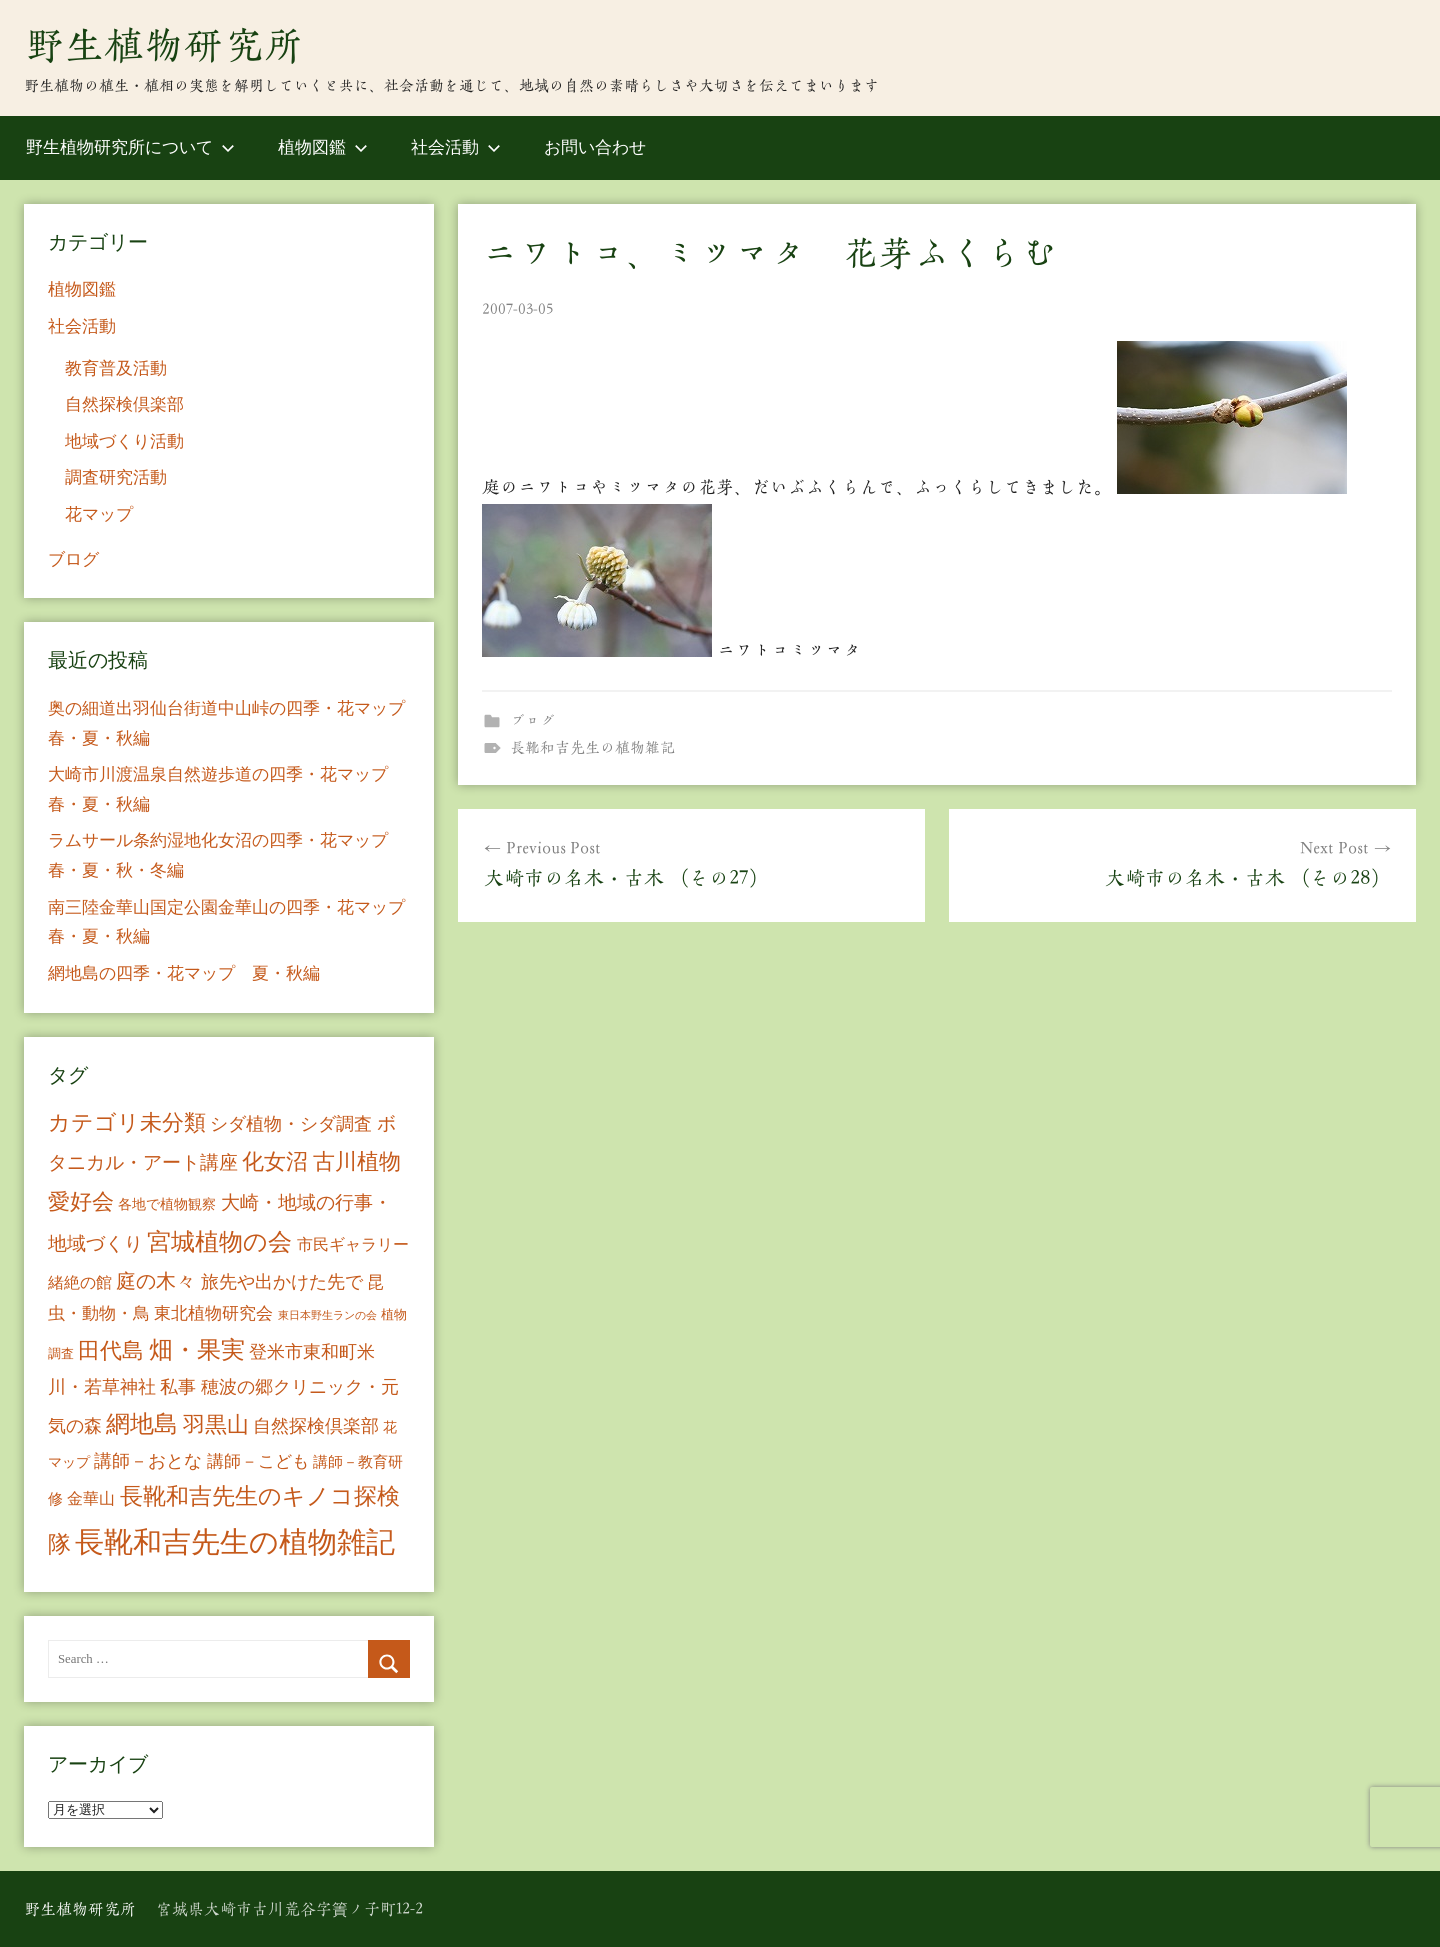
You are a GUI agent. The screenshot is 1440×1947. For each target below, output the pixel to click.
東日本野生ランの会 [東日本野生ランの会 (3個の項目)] (327, 1315)
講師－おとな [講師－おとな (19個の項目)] (148, 1461)
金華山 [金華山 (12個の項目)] (91, 1498)
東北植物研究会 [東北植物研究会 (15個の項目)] (213, 1313)
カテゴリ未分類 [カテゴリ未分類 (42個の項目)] (127, 1123)
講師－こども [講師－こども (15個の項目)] (258, 1461)
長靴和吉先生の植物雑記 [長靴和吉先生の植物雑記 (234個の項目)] (235, 1542)
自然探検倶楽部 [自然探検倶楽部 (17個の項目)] (316, 1426)
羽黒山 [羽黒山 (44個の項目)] (216, 1425)
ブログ (532, 720)
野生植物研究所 (164, 45)
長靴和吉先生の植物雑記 (592, 747)
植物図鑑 (323, 147)
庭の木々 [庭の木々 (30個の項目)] (156, 1281)
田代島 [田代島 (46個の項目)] (111, 1350)
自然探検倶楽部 (124, 404)
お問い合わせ (595, 147)
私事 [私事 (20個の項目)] (178, 1387)
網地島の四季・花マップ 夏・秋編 (184, 973)
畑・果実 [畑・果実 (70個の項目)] (197, 1350)
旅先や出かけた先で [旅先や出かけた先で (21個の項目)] (282, 1282)
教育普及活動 (116, 368)
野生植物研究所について (130, 147)
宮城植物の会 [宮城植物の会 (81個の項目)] (219, 1241)
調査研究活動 (116, 477)
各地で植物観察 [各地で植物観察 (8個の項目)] (167, 1204)
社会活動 (456, 147)
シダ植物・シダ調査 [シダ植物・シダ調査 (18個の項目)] (291, 1124)
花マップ (99, 514)
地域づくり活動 (124, 441)
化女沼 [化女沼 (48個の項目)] (275, 1161)
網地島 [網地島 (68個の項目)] (142, 1424)
